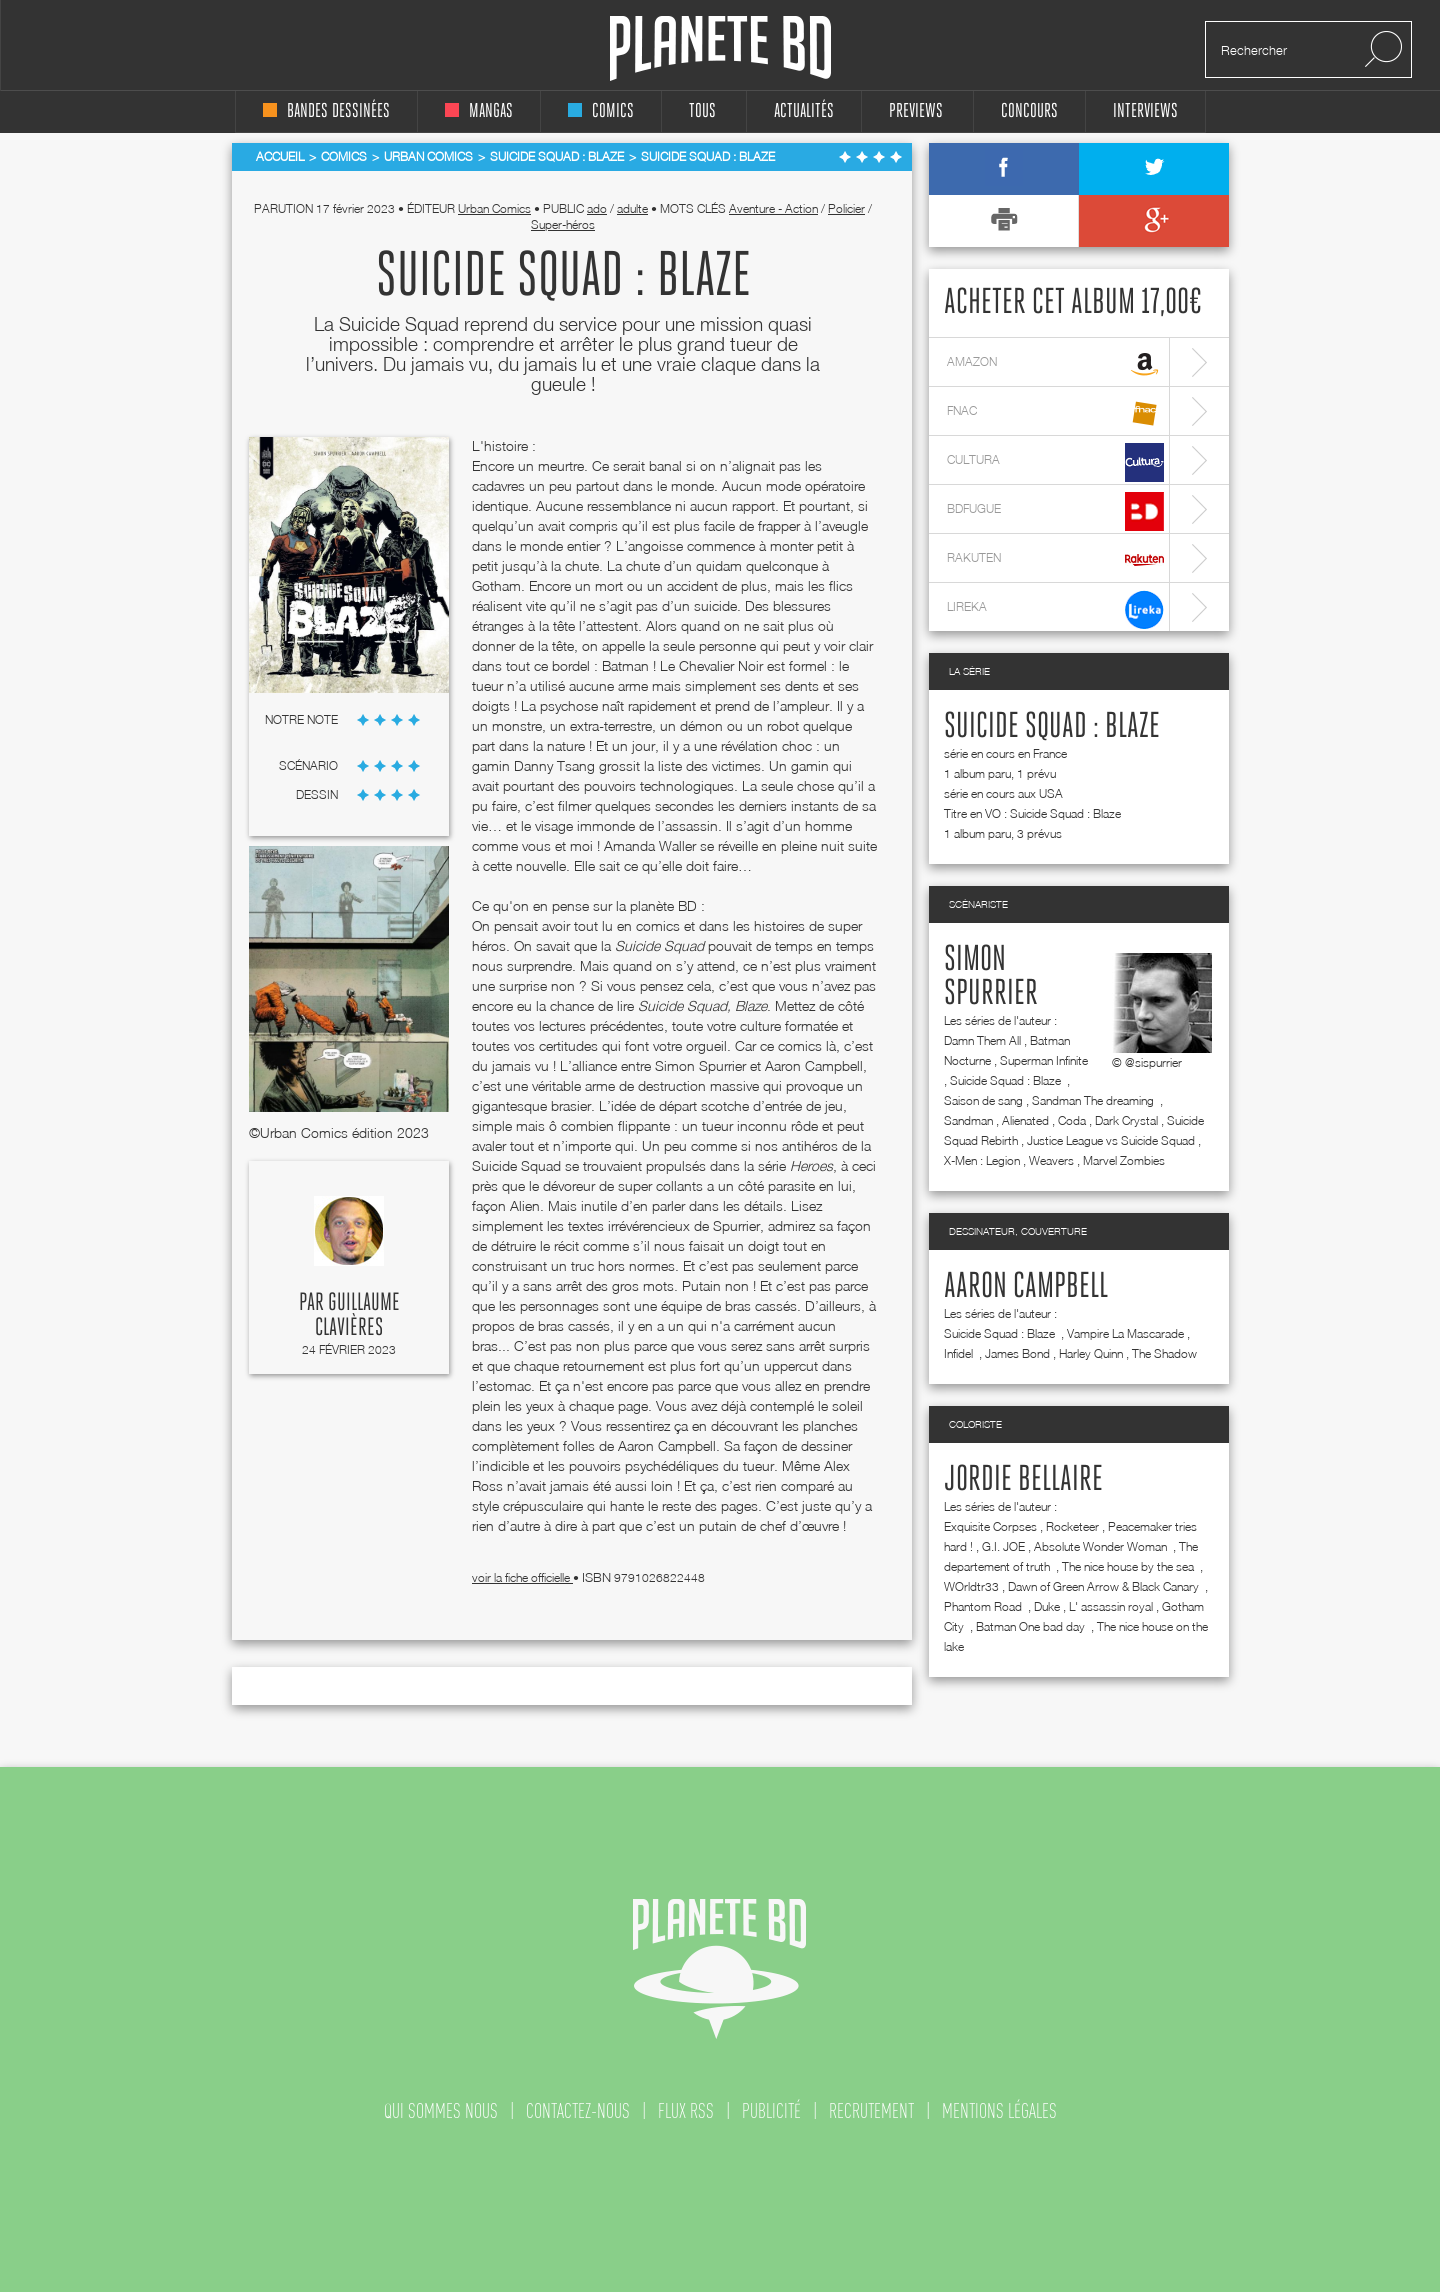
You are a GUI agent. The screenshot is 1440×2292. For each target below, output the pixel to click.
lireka (1055, 609)
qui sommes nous (441, 2111)
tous (702, 111)
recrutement (871, 2111)
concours (1029, 111)
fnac (1055, 413)
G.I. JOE (1003, 1546)
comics (601, 111)
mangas (479, 111)
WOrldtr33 (971, 1586)
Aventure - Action (773, 208)
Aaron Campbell (1026, 1287)
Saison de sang (983, 1100)
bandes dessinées (326, 111)
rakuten (1055, 560)
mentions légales (999, 2111)
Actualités (804, 111)
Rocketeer (1072, 1526)
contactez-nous (578, 2111)
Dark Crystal (1126, 1120)
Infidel (960, 1353)
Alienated (1025, 1120)
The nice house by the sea (1129, 1566)
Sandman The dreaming (1094, 1100)
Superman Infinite (1044, 1060)
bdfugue (1055, 511)
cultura (1055, 462)
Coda (1072, 1120)
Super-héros (563, 224)
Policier (846, 208)
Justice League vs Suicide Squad (1111, 1140)
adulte (632, 208)
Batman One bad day (1032, 1626)
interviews (1145, 111)
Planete (720, 48)
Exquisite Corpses (990, 1526)
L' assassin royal (1111, 1606)
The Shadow (1164, 1353)
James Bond (1017, 1353)
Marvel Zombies (1124, 1160)
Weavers (1051, 1160)
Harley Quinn (1091, 1353)
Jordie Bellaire (1023, 1480)
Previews (916, 111)
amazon (1055, 364)
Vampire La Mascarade (1125, 1333)
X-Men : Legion (982, 1160)
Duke (1047, 1606)
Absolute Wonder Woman (1102, 1546)
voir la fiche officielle (522, 1577)
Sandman (968, 1120)
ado (597, 208)
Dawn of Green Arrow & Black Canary (1105, 1586)
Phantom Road (984, 1606)
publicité (771, 2111)
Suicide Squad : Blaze (1052, 727)
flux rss (686, 2111)
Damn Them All (982, 1040)
